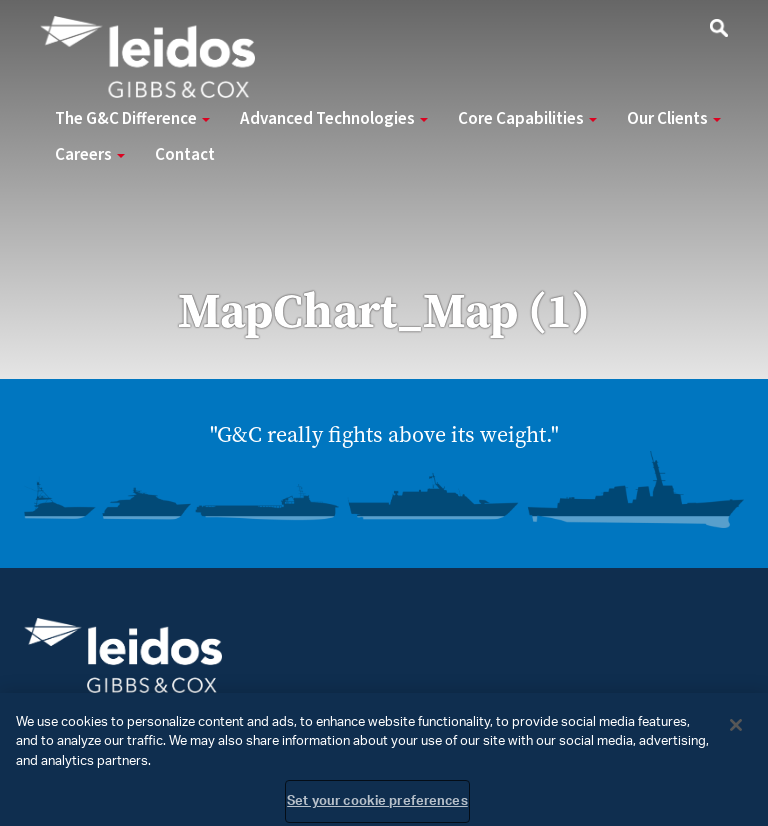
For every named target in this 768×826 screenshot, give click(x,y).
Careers (90, 155)
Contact (185, 155)
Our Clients (674, 119)
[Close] (736, 730)
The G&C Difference (132, 119)
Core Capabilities (527, 119)
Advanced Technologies (334, 119)
